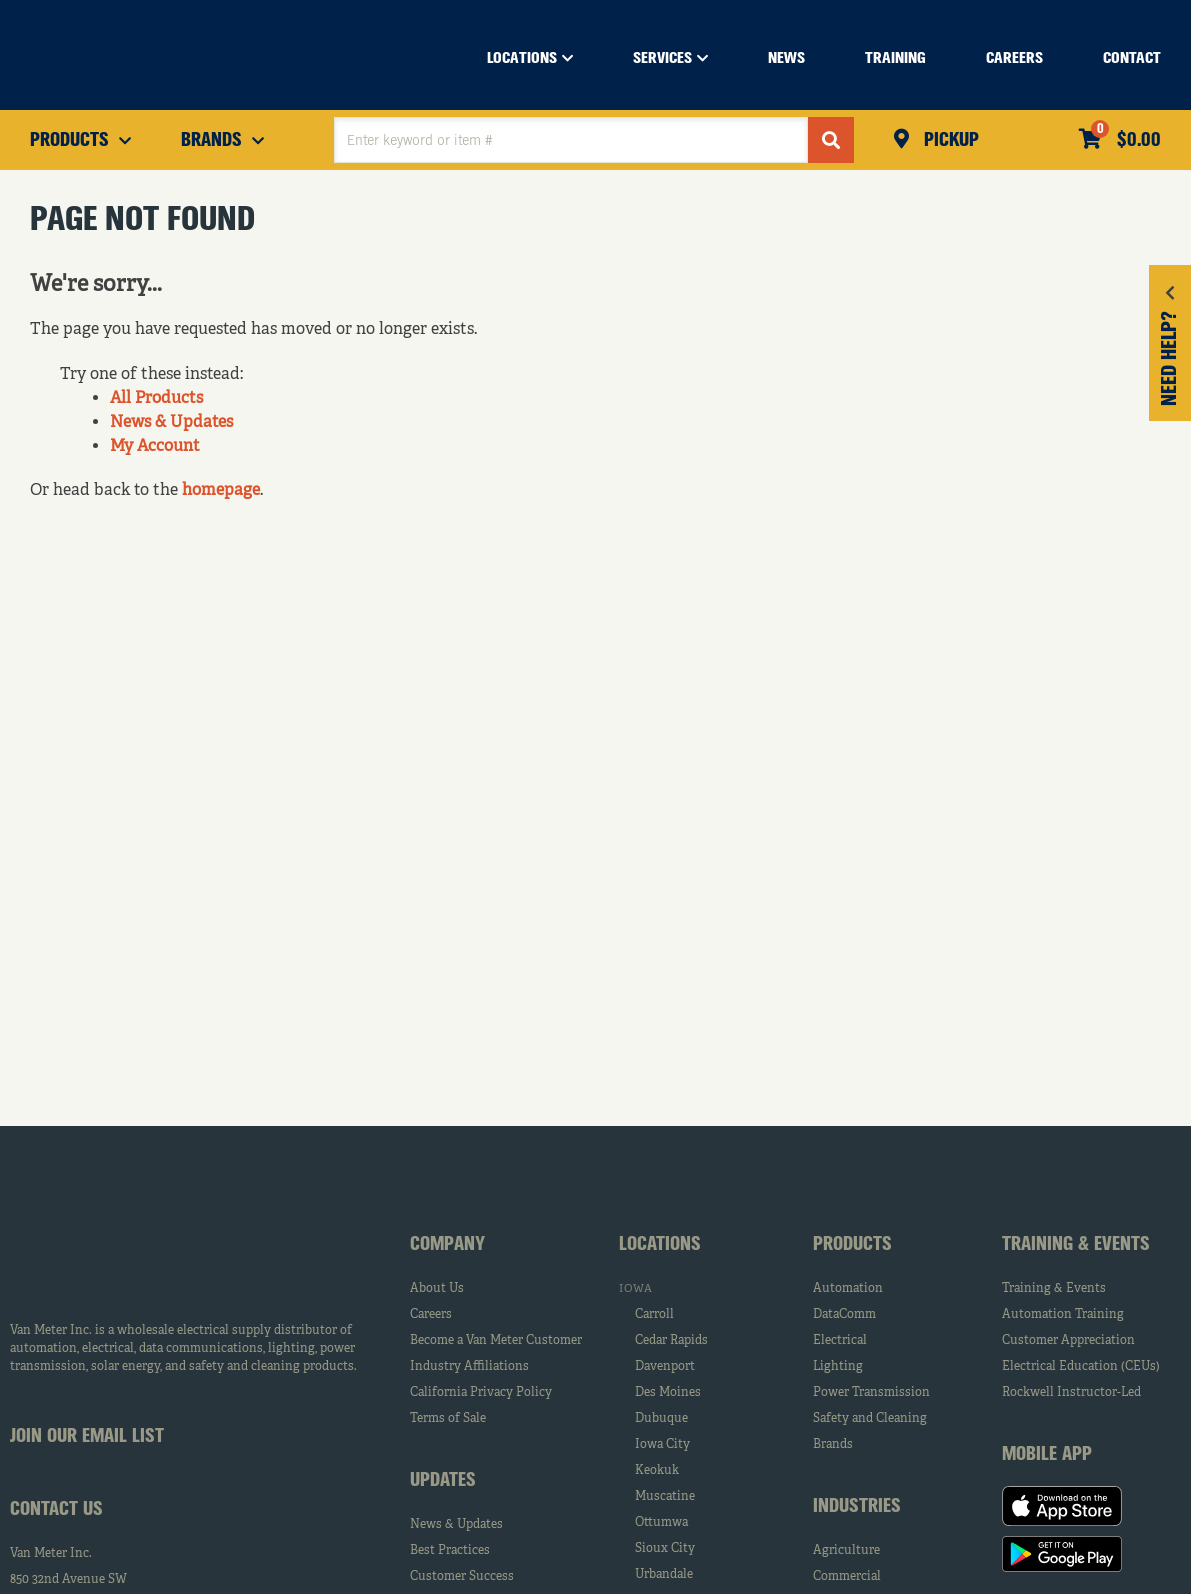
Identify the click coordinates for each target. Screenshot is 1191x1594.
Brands (833, 1445)
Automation (848, 1289)
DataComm (844, 1315)
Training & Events (1054, 1289)
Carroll (654, 1315)
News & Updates (171, 423)
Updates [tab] (443, 1481)
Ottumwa (661, 1523)
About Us (437, 1289)
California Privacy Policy (481, 1393)
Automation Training (1063, 1315)
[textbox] (571, 140)
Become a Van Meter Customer (496, 1341)
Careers (431, 1315)
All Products (156, 399)
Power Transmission (871, 1393)
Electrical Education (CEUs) (1081, 1367)
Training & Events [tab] (1076, 1245)
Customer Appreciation (1068, 1341)
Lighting (838, 1367)
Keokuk (657, 1471)
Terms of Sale (448, 1419)
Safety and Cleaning (870, 1419)
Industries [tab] (857, 1507)
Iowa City (662, 1445)
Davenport (665, 1367)
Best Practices (450, 1551)
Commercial (847, 1577)
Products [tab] (852, 1245)
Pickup (949, 141)
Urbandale (664, 1575)
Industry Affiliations (469, 1367)
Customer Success (462, 1577)
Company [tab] (447, 1245)
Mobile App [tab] (1047, 1455)
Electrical (840, 1341)
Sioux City (665, 1549)
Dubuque (661, 1419)
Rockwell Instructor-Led (1071, 1393)
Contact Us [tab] (56, 1510)
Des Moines (668, 1393)
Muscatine (665, 1497)
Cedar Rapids (671, 1341)
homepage (221, 491)
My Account (155, 447)
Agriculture (846, 1551)
